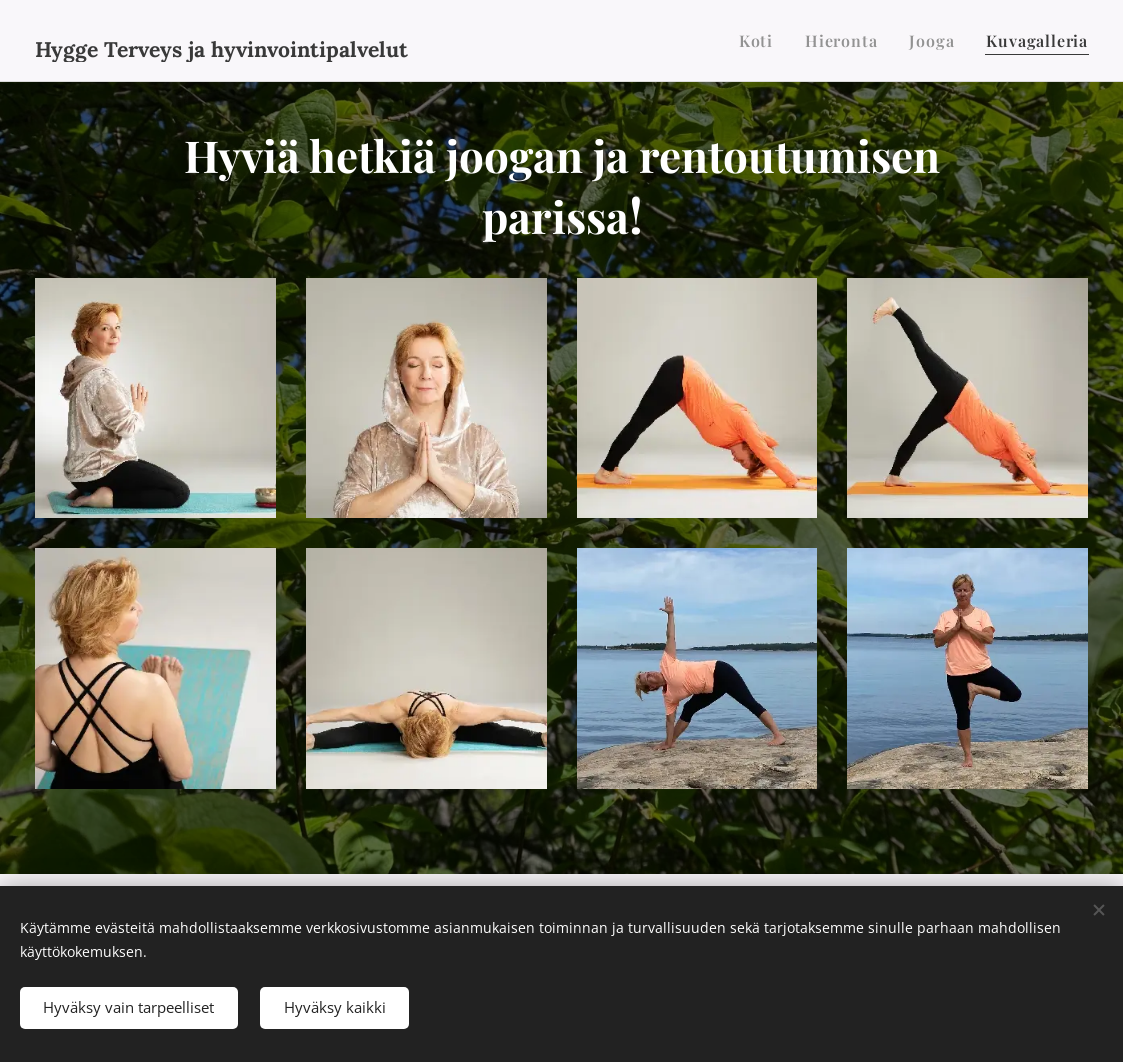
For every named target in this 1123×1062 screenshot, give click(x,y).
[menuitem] (761, 41)
